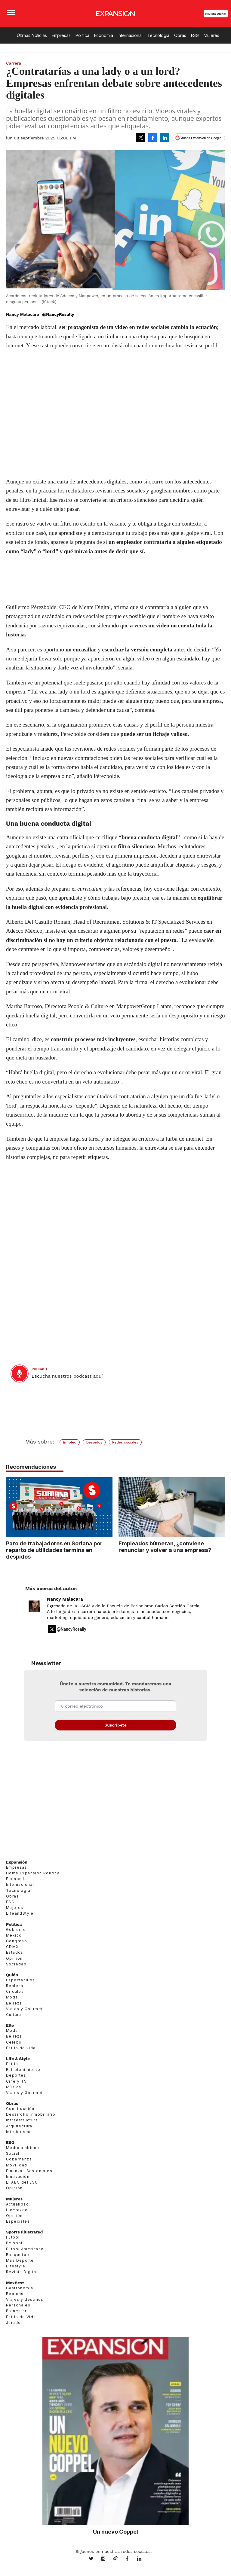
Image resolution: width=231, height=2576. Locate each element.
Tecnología (158, 35)
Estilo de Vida (21, 2317)
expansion (143, 2559)
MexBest (15, 2282)
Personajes (18, 2305)
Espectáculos (20, 1980)
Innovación (17, 2176)
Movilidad (16, 2165)
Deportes (16, 2075)
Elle (10, 2025)
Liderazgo (17, 2210)
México (14, 1935)
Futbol (13, 2237)
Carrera (13, 63)
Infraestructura (22, 2120)
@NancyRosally (58, 314)
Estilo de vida (21, 2048)
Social (12, 2153)
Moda (12, 1997)
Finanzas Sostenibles (29, 2171)
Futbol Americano (25, 2249)
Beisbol (14, 2243)
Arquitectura (19, 2126)
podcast (40, 1369)
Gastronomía (19, 2288)
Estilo (12, 2064)
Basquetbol (18, 2254)
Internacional (130, 35)
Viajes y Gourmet (24, 2009)
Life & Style (18, 2058)
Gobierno (16, 1929)
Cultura (13, 2014)
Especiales (18, 2221)
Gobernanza (19, 2159)
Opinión (14, 1958)
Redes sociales (125, 1442)
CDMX (12, 1946)
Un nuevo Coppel (115, 2531)
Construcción (20, 2108)
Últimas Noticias (32, 35)
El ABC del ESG (22, 2182)
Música (13, 2087)
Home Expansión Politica (33, 1873)
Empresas (61, 35)
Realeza (14, 1985)
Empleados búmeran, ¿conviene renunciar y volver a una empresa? (165, 1546)
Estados (14, 1952)
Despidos (94, 1442)
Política (82, 35)
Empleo (69, 1442)
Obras (180, 35)
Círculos (15, 1991)
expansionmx (95, 2559)
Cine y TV (16, 2081)
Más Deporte (20, 2260)
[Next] (218, 1504)
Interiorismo (19, 2131)
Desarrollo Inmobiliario (30, 2114)
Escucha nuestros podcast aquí (67, 1376)
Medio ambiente (23, 2147)
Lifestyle (16, 2266)
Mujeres (211, 35)
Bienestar (16, 2311)
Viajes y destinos (25, 2299)
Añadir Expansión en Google (201, 138)
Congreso (16, 1941)
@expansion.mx (115, 2558)
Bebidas (15, 2293)
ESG (195, 35)
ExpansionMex (131, 2559)
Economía (103, 35)
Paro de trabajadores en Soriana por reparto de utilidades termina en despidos (54, 1550)
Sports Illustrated (24, 2232)
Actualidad (17, 2204)
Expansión (16, 1862)
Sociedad (16, 1964)
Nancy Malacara (65, 1599)
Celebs (13, 2042)
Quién (12, 1974)
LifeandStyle (20, 1913)
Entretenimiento (23, 2069)
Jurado (13, 2322)
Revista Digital (215, 13)
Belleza (14, 2003)
